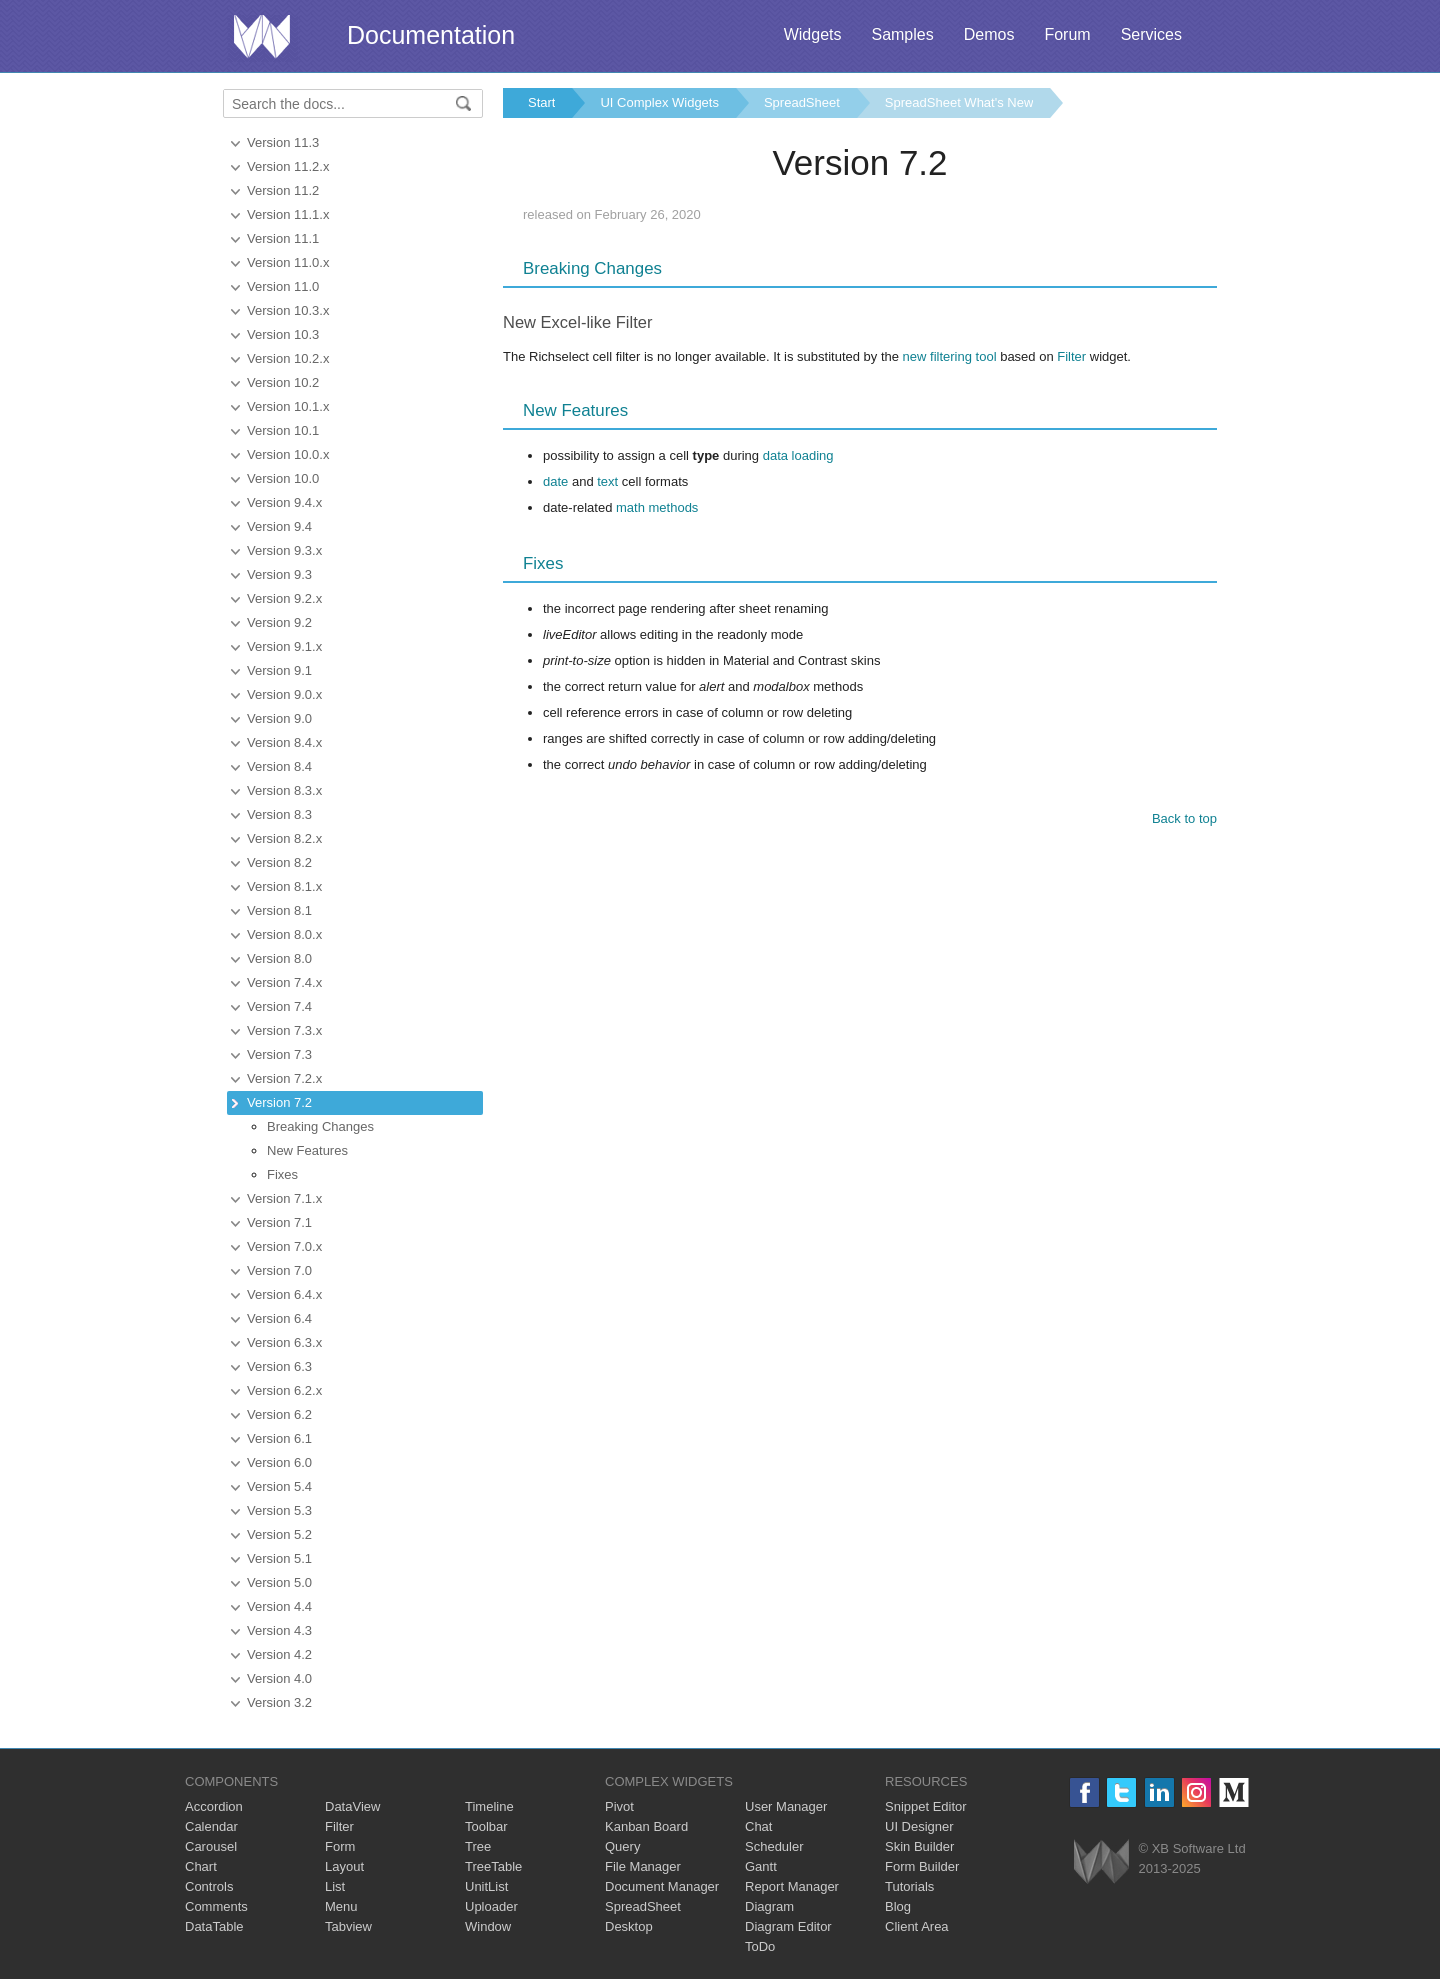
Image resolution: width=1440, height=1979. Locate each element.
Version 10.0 (283, 478)
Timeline (489, 1806)
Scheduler (774, 1846)
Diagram (769, 1906)
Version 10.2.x (288, 358)
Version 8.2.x (284, 838)
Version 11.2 (283, 190)
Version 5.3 (279, 1510)
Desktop (629, 1926)
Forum (1067, 34)
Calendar (211, 1826)
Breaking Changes (320, 1126)
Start (541, 102)
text (607, 481)
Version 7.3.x (284, 1030)
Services (1151, 34)
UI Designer (919, 1826)
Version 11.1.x (288, 214)
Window (488, 1926)
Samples (902, 34)
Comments (216, 1906)
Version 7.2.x (284, 1078)
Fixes (282, 1174)
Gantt (761, 1866)
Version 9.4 (279, 526)
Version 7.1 (279, 1222)
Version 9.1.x (284, 646)
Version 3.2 (279, 1702)
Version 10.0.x (288, 454)
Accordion (214, 1806)
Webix (1101, 1861)
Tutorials (909, 1886)
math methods (657, 507)
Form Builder (922, 1866)
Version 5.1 (279, 1558)
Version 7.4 (279, 1006)
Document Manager (662, 1886)
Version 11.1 (283, 238)
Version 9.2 (279, 622)
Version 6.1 (279, 1438)
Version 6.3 (279, 1366)
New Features (307, 1150)
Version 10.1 (283, 430)
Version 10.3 (283, 334)
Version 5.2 (279, 1534)
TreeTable (493, 1866)
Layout (344, 1866)
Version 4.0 (279, 1678)
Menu (341, 1906)
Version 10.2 (283, 382)
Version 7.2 (279, 1102)
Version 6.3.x (284, 1342)
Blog (898, 1906)
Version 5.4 (279, 1486)
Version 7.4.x (284, 982)
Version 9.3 (279, 574)
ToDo (760, 1946)
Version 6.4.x (284, 1294)
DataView (352, 1806)
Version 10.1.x (288, 406)
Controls (209, 1886)
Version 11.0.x (288, 262)
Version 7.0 (279, 1270)
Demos (989, 34)
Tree (478, 1846)
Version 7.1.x (284, 1198)
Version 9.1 (279, 670)
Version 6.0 (279, 1462)
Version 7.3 (279, 1054)
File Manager (643, 1866)
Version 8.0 (279, 958)
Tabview (348, 1926)
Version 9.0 (279, 718)
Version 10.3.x (288, 310)
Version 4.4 (279, 1606)
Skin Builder (919, 1846)
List (335, 1886)
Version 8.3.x (284, 790)
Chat (758, 1826)
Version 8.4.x (284, 742)
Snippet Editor (926, 1806)
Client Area (917, 1926)
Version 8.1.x (284, 886)
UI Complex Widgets (659, 102)
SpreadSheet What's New (959, 102)
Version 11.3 (283, 142)
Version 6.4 (279, 1318)
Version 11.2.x (288, 166)
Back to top (1184, 818)
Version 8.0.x (284, 934)
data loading (798, 455)
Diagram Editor (788, 1926)
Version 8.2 (279, 862)
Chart (201, 1866)
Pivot (619, 1806)
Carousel (211, 1846)
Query (622, 1846)
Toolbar (486, 1826)
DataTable (214, 1926)
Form (340, 1846)
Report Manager (792, 1886)
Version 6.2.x (284, 1390)
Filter (1071, 356)
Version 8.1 (279, 910)
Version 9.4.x (284, 502)
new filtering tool (950, 356)
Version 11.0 (283, 286)
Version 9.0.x (284, 694)
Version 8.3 (279, 814)
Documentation (431, 35)
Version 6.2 (279, 1414)
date (555, 481)
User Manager (786, 1806)
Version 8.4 (279, 766)
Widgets (813, 34)
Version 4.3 (279, 1630)
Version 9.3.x (284, 550)
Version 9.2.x (284, 598)
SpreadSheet (802, 102)
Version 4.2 (279, 1654)
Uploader (491, 1906)
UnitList (486, 1886)
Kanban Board (646, 1826)
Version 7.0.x (284, 1246)
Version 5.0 (279, 1582)
